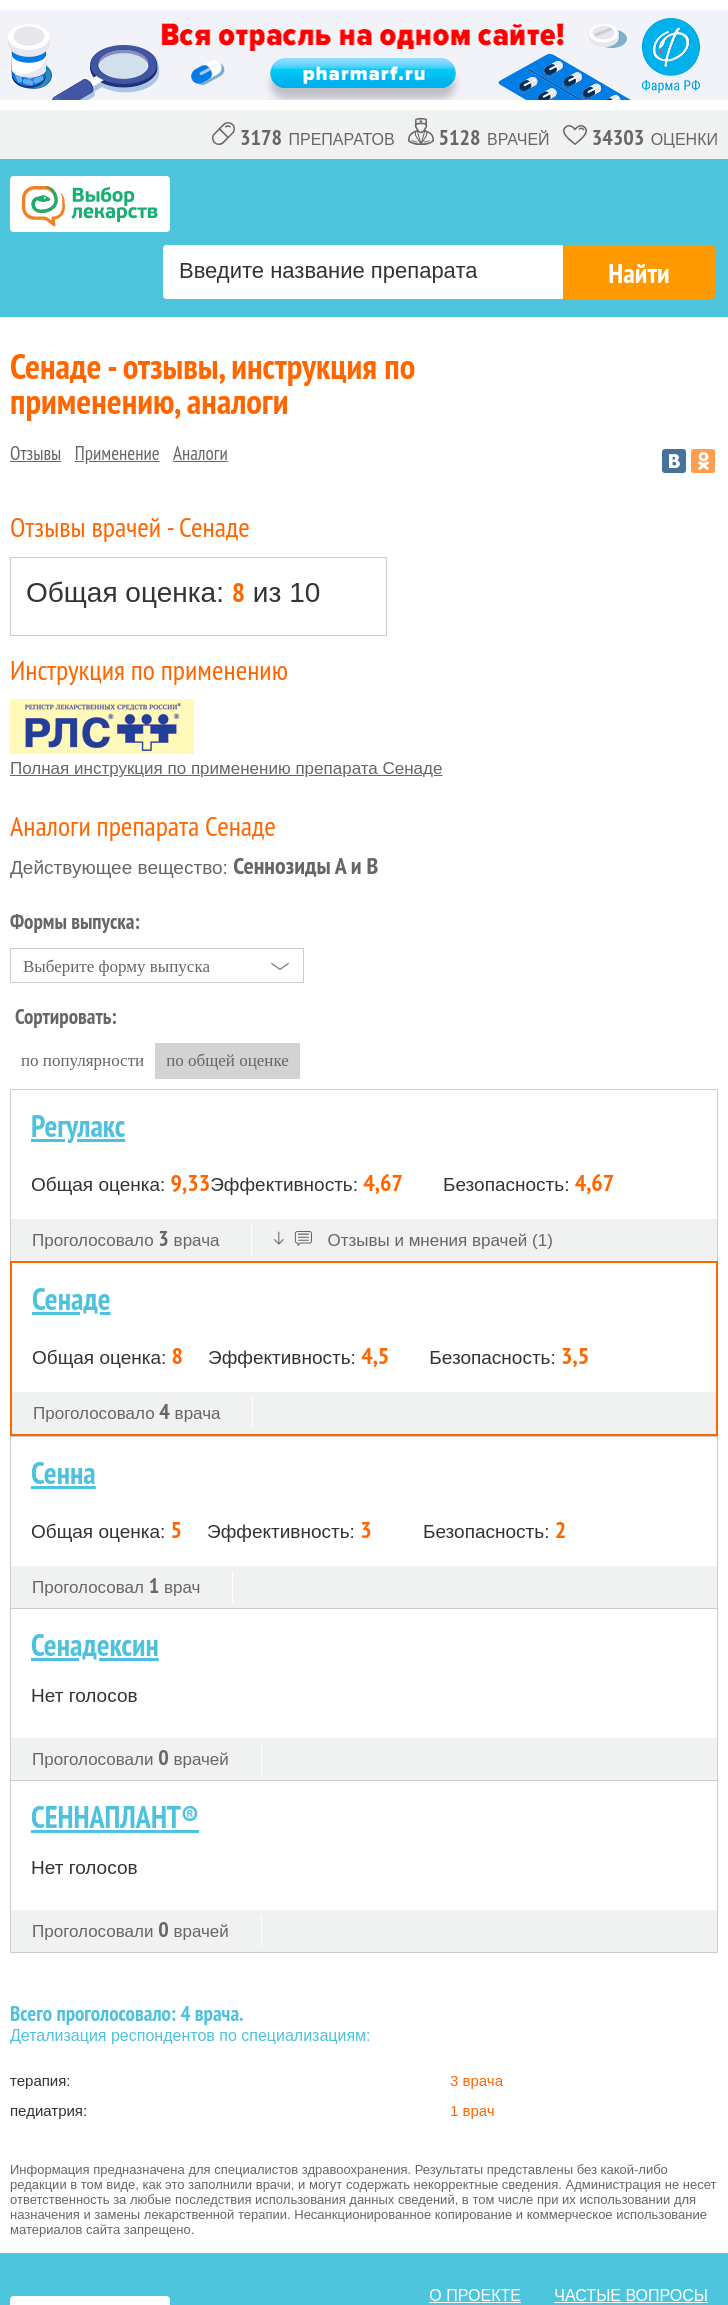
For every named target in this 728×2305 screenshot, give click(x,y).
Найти (638, 272)
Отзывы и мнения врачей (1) (413, 1240)
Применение (117, 453)
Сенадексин (95, 1645)
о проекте (475, 2295)
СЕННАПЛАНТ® (115, 1816)
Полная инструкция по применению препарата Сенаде (226, 768)
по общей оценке (227, 1060)
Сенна (63, 1472)
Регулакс (78, 1125)
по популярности (82, 1060)
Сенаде (71, 1298)
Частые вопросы (631, 2295)
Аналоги (200, 453)
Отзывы (35, 453)
